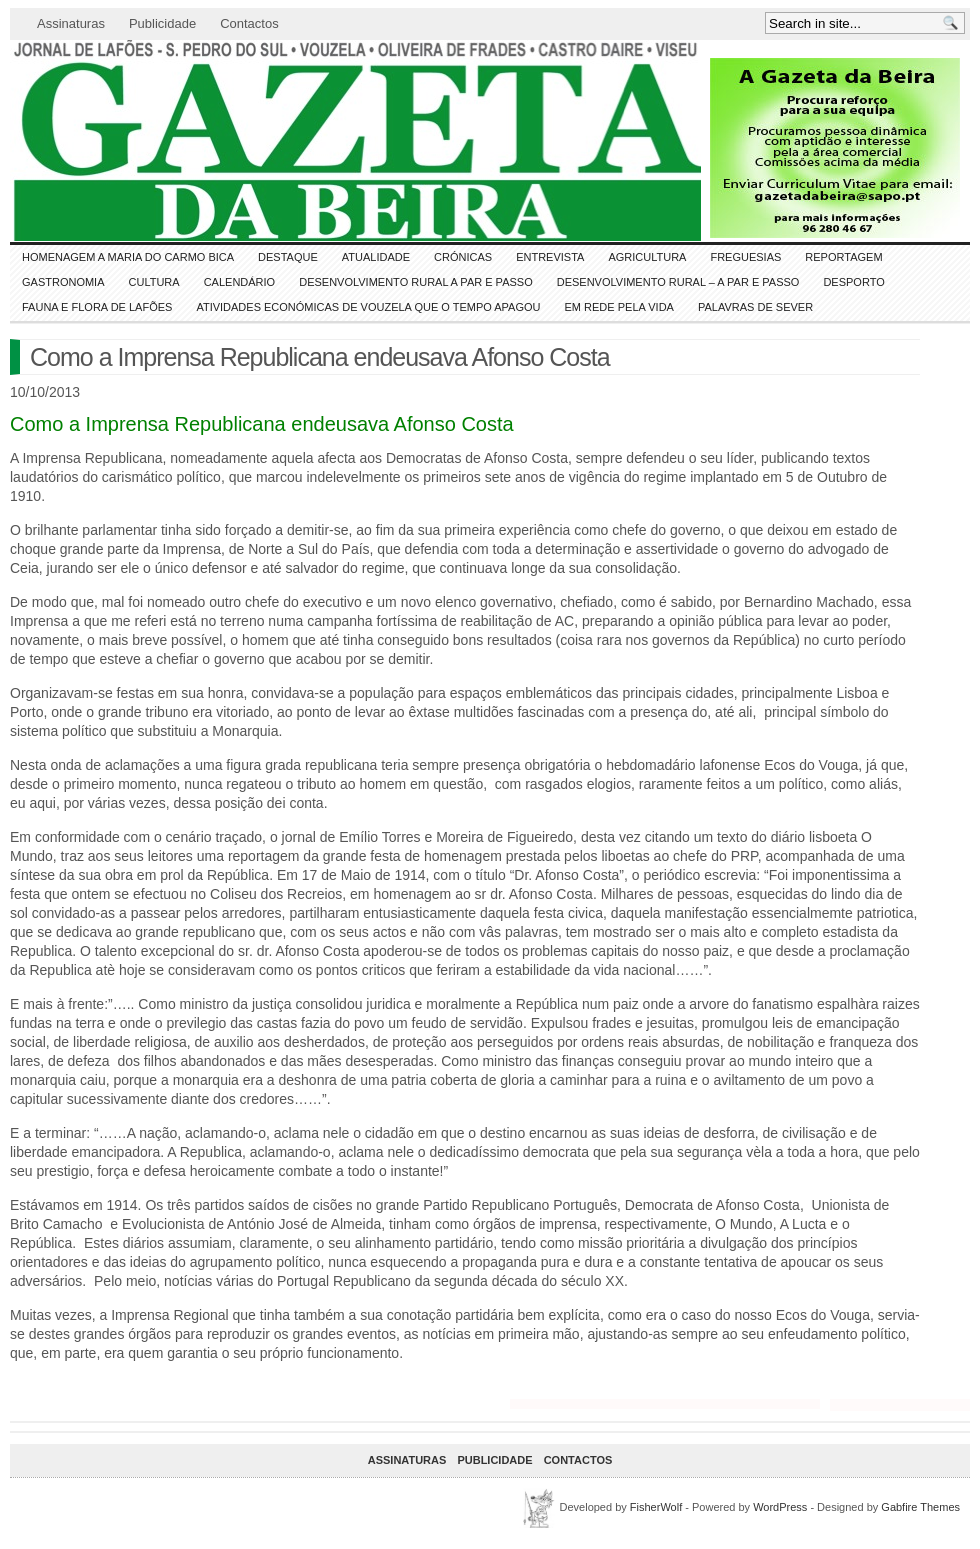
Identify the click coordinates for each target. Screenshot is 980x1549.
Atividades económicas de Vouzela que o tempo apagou (368, 307)
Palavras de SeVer (755, 307)
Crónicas (463, 257)
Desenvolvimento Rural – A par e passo (678, 282)
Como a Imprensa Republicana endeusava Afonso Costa (320, 357)
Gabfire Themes (920, 1507)
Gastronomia (63, 282)
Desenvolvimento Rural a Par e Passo (416, 282)
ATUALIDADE (376, 257)
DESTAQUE (288, 257)
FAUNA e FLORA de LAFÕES (97, 307)
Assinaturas (71, 23)
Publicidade (162, 23)
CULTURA (154, 282)
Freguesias (745, 257)
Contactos (249, 23)
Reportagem (843, 257)
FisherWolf (656, 1507)
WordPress (780, 1507)
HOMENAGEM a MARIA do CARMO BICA (128, 257)
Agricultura (647, 257)
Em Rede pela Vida (619, 307)
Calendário (240, 282)
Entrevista (550, 257)
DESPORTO (853, 282)
